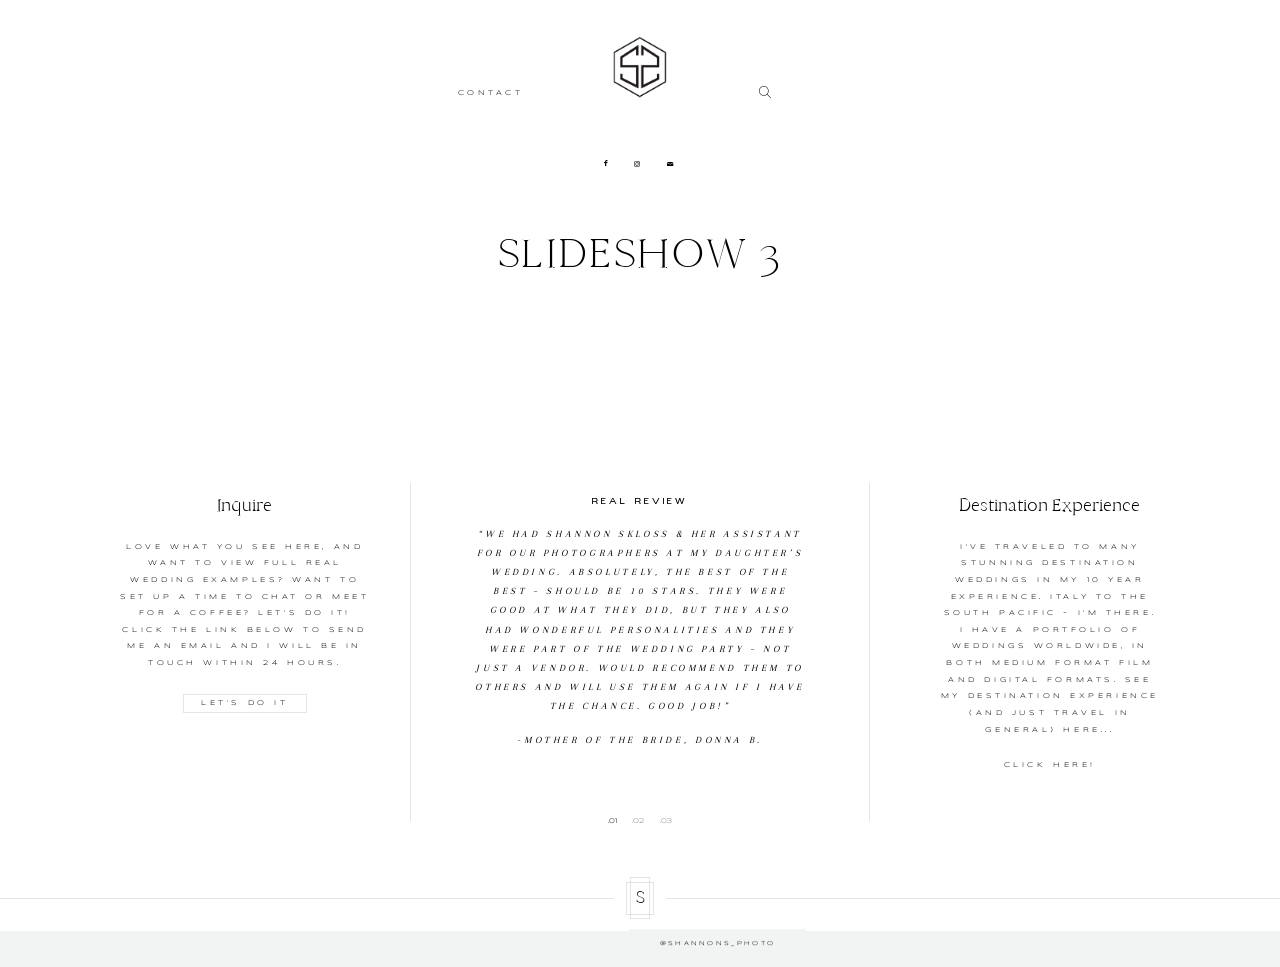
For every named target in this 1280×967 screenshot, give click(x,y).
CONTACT (491, 93)
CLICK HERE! (1050, 765)
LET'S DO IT (244, 703)
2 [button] (641, 821)
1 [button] (616, 821)
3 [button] (669, 821)
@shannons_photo (640, 930)
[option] (640, 616)
